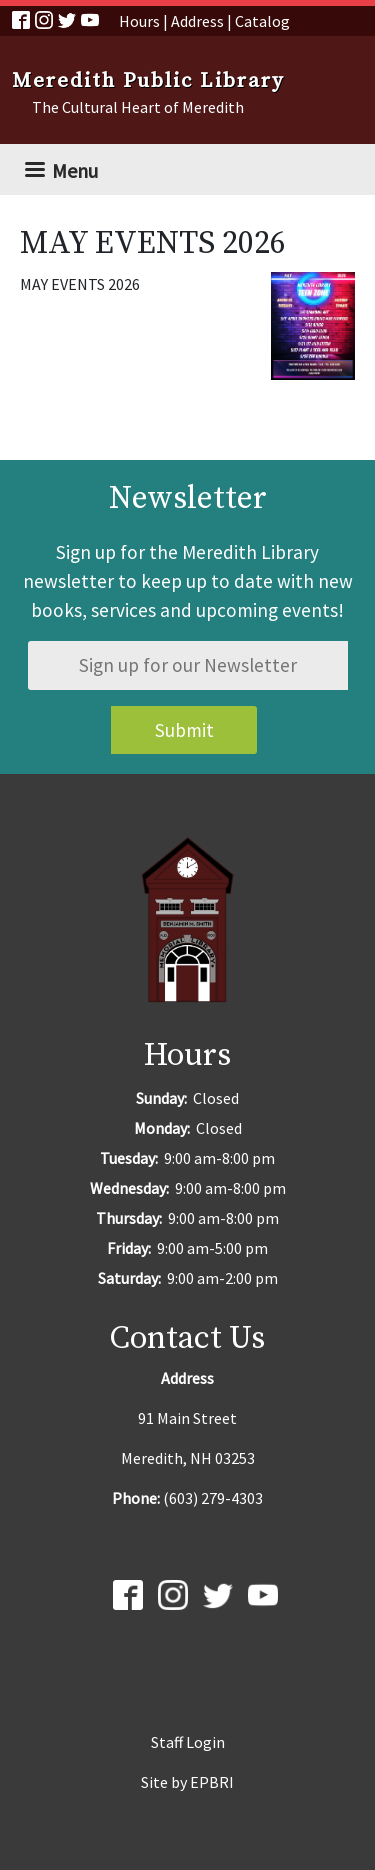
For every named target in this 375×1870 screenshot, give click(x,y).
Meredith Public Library (148, 81)
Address (197, 21)
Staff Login (188, 1742)
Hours (139, 21)
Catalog (262, 21)
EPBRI (212, 1782)
